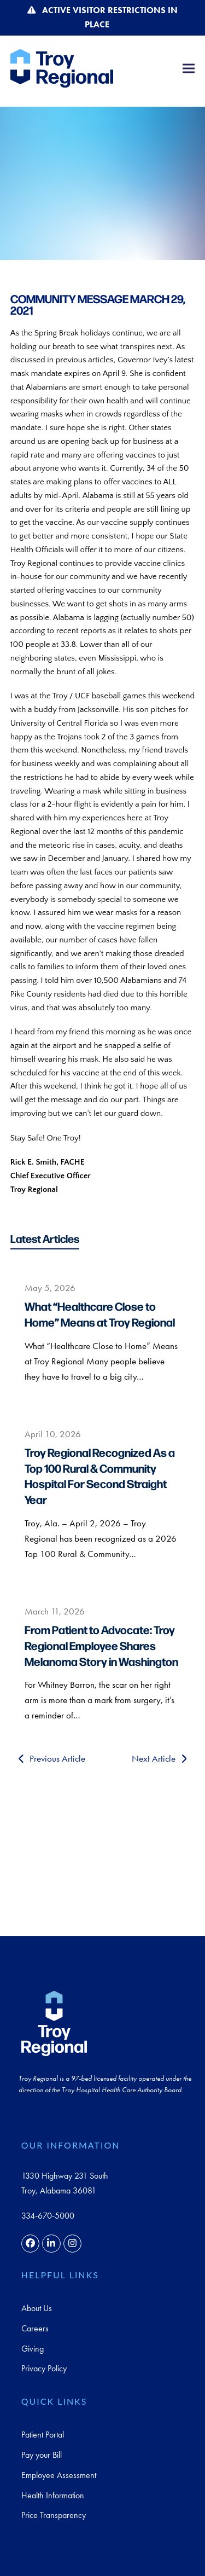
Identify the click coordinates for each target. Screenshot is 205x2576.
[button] (189, 68)
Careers (35, 2328)
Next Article (159, 1758)
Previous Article (52, 1758)
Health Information (52, 2495)
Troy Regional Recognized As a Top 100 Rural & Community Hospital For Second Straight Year (100, 1475)
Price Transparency (53, 2515)
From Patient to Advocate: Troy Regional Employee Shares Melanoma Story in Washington (101, 1645)
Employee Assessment (58, 2475)
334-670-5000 (47, 2215)
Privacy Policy (44, 2368)
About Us (36, 2308)
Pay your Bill (41, 2455)
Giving (32, 2348)
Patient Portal (42, 2434)
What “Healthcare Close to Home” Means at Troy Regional (100, 1313)
